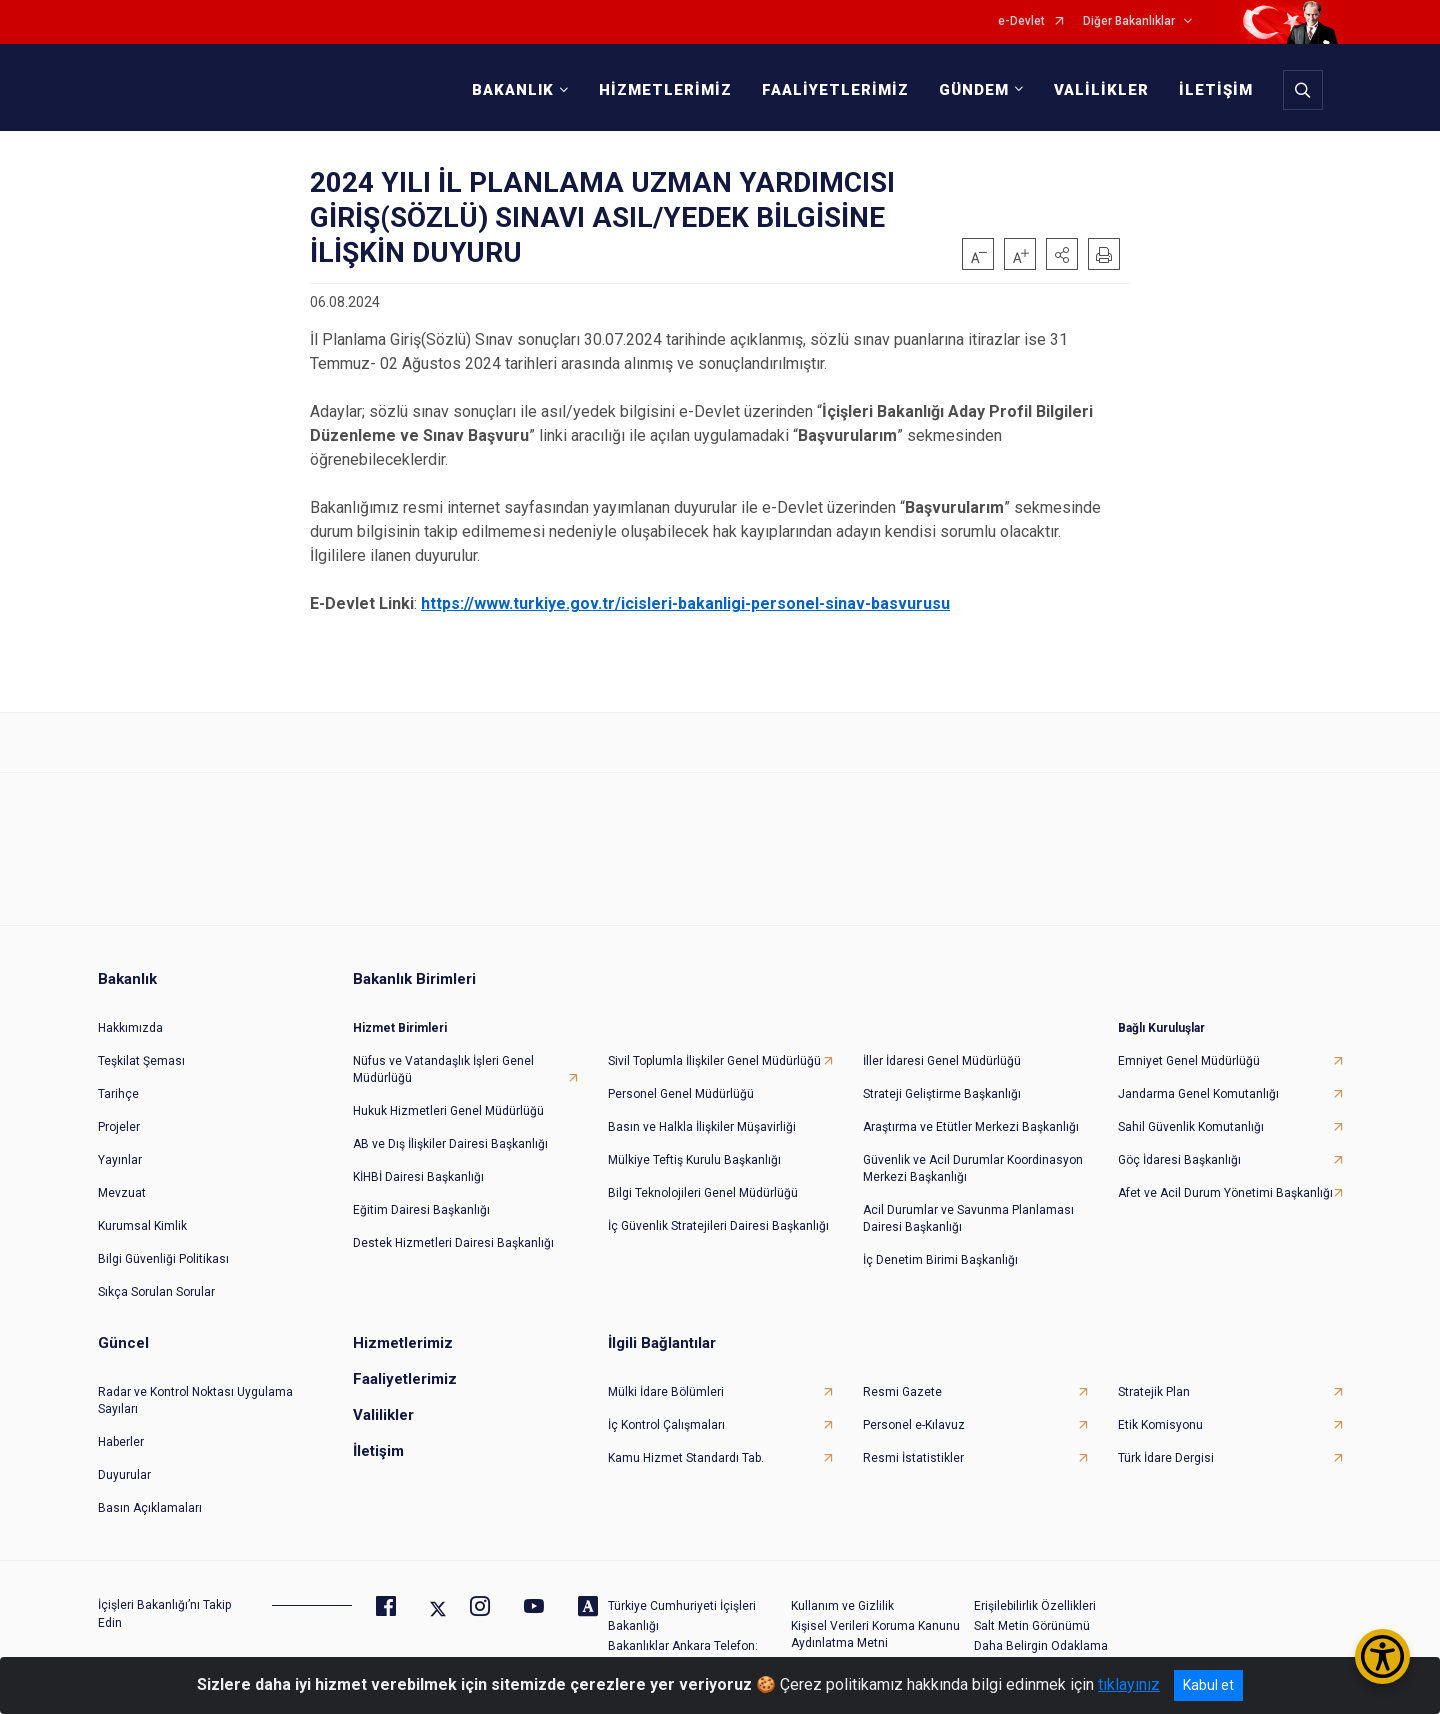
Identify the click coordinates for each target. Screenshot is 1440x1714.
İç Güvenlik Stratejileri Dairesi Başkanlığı (718, 1226)
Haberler (121, 1442)
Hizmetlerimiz (403, 1343)
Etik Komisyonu (1160, 1425)
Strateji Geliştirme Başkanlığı (942, 1094)
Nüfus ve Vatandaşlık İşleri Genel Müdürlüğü (443, 1069)
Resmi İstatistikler (913, 1458)
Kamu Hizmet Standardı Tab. (686, 1458)
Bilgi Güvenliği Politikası (163, 1259)
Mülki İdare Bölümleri (666, 1392)
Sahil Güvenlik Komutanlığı (1191, 1127)
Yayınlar (120, 1160)
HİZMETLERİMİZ (665, 90)
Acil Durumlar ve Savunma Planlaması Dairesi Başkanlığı (968, 1218)
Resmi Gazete (902, 1392)
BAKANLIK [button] (513, 90)
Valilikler (383, 1415)
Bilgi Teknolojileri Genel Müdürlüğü (703, 1193)
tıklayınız (1129, 1684)
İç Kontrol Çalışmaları (666, 1425)
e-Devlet (1021, 21)
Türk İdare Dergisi (1166, 1458)
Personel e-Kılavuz (914, 1425)
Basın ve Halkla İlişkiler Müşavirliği (702, 1127)
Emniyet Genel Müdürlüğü (1189, 1061)
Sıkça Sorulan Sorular (156, 1292)
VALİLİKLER (1101, 90)
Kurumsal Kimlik (142, 1226)
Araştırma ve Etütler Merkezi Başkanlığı (971, 1127)
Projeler (119, 1127)
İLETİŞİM (1216, 90)
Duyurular (124, 1475)
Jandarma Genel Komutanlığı (1198, 1094)
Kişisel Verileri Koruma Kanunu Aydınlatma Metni (875, 1634)
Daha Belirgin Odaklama (1041, 1646)
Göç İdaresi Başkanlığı (1179, 1160)
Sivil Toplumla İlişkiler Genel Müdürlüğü (714, 1061)
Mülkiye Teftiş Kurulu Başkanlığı (694, 1160)
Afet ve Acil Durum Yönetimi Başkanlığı (1225, 1193)
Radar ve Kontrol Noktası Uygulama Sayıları (195, 1400)
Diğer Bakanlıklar (1129, 21)
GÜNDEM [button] (974, 90)
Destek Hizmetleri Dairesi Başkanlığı (453, 1243)
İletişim (378, 1451)
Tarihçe (118, 1094)
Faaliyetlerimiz (405, 1379)
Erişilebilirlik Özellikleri (1035, 1606)
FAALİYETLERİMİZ (835, 90)
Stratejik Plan (1154, 1392)
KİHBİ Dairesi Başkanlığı (418, 1177)
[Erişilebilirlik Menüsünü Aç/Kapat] (1382, 1656)
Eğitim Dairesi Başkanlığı (421, 1210)
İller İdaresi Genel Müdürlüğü (942, 1061)
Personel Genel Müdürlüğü (681, 1094)
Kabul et (1208, 1685)
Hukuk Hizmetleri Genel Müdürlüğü (448, 1111)
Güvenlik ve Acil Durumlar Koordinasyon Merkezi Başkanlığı (973, 1168)
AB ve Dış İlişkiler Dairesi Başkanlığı (450, 1144)
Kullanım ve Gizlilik (842, 1606)
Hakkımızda (130, 1028)
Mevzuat (122, 1193)
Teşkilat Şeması (141, 1061)
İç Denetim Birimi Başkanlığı (940, 1260)
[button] (1062, 254)
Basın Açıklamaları (150, 1508)
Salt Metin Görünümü (1032, 1626)
